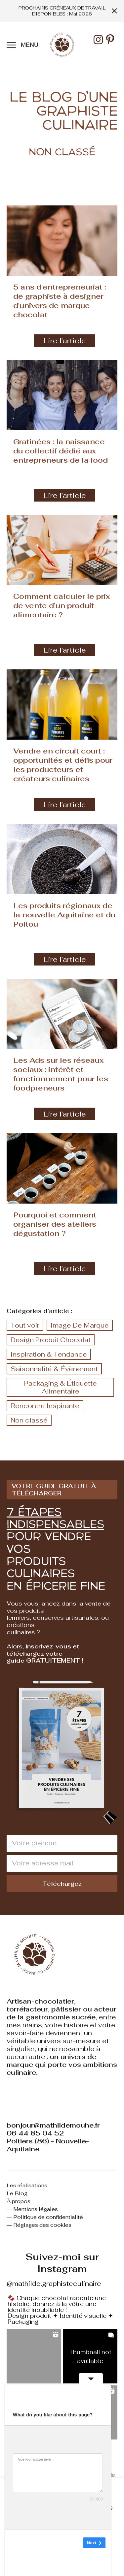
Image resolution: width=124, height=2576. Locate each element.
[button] (34, 2356)
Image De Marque (80, 1325)
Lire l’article (64, 340)
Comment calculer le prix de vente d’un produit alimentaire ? (61, 605)
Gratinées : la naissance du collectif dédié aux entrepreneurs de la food (60, 451)
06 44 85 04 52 (35, 2133)
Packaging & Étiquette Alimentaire (60, 1387)
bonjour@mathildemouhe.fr (53, 2125)
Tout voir (25, 1325)
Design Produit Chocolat (51, 1339)
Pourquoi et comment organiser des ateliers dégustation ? (55, 1224)
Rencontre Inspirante (45, 1405)
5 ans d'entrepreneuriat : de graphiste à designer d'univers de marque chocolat (59, 300)
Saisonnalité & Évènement (54, 1369)
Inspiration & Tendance (49, 1354)
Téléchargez (62, 1883)
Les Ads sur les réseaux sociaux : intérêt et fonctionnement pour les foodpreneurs (60, 1074)
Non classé (29, 1420)
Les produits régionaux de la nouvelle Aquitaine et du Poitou (64, 915)
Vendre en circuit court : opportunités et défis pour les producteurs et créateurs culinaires (62, 764)
